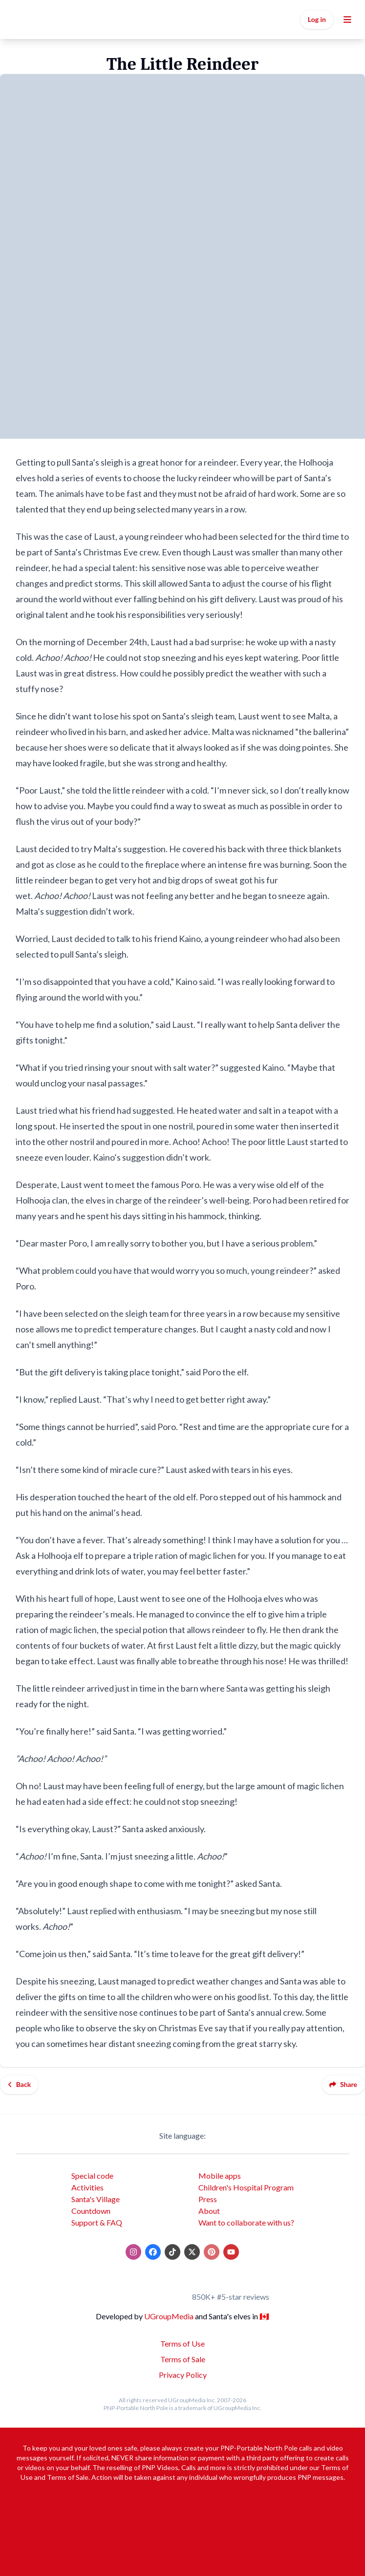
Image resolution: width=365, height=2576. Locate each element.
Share (343, 2084)
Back (19, 2084)
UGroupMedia (168, 2316)
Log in (317, 19)
